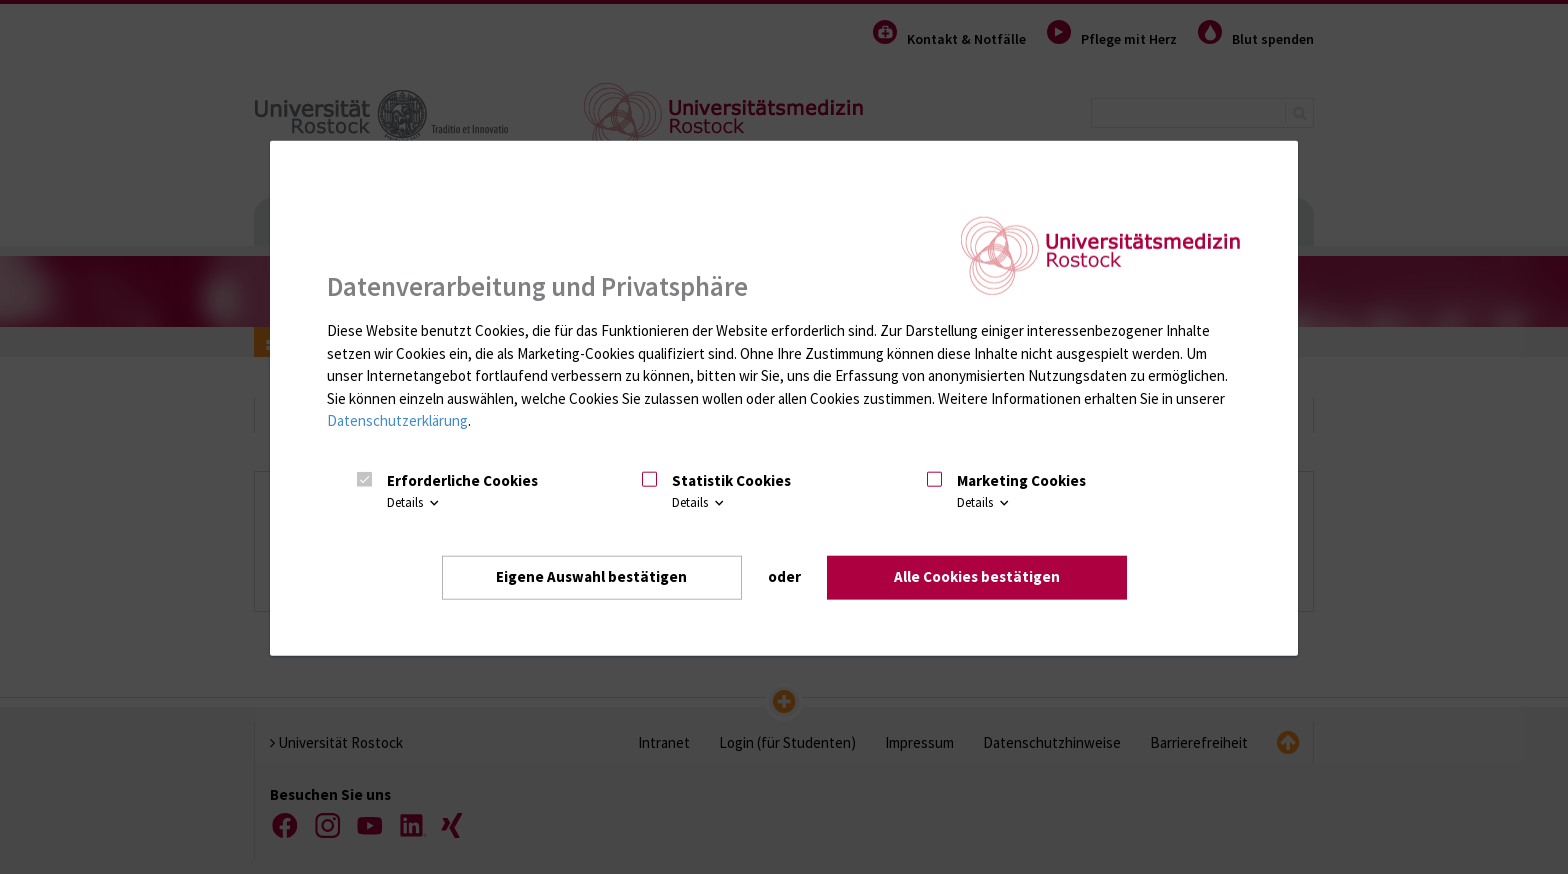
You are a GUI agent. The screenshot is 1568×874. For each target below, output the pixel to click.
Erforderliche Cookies (462, 480)
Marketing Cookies (1021, 480)
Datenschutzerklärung (397, 420)
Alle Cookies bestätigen (977, 576)
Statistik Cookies (731, 480)
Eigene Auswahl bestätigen (591, 576)
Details (414, 503)
